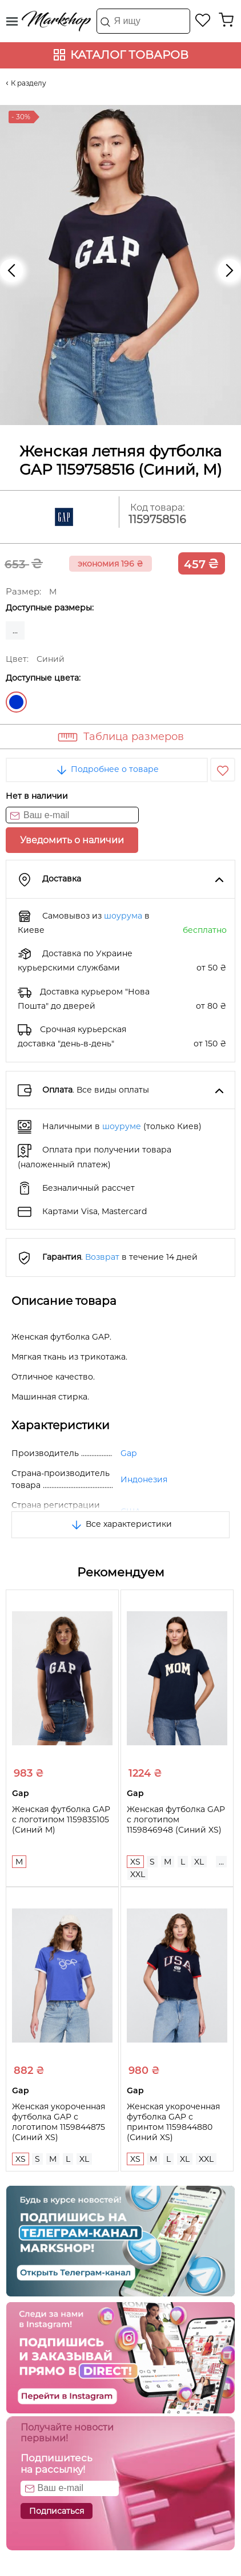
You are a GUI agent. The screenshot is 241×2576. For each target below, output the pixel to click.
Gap (128, 1453)
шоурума (123, 916)
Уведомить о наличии (72, 840)
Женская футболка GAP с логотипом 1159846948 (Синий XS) (176, 1819)
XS (135, 1862)
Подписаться (56, 2511)
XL (199, 1862)
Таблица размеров (133, 736)
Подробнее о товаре (107, 769)
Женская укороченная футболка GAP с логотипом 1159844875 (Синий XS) (58, 2121)
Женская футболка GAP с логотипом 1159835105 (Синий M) (61, 1819)
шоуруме (121, 1126)
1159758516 (157, 519)
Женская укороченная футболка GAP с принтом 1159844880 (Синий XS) (173, 2121)
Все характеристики (121, 1524)
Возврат (102, 1257)
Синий (16, 702)
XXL (137, 1874)
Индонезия (143, 1479)
